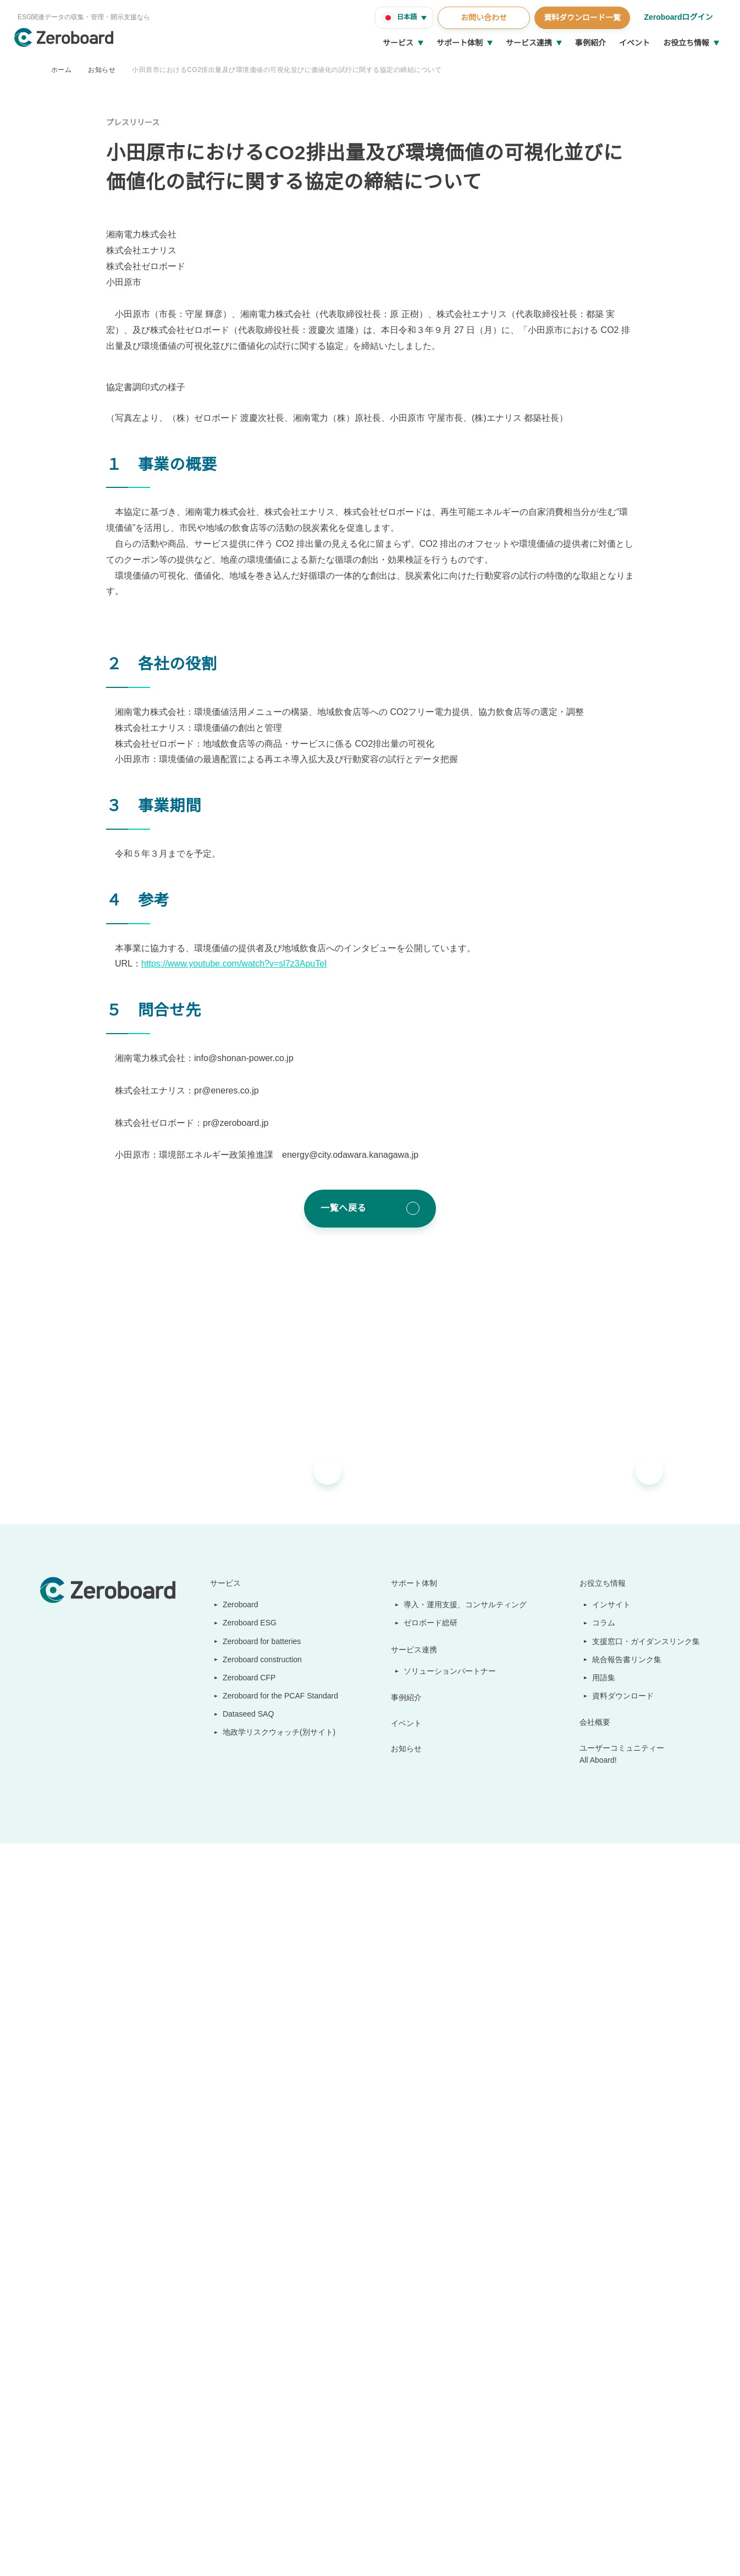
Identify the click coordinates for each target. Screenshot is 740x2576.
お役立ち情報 (686, 42)
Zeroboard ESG (245, 2264)
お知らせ (101, 69)
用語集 (604, 2319)
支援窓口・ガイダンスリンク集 (646, 2283)
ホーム (61, 69)
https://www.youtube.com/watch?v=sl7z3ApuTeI (241, 1605)
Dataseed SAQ (242, 2355)
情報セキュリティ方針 (107, 2554)
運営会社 (53, 2554)
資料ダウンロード (623, 2337)
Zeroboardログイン (678, 17)
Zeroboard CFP (244, 2319)
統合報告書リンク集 (627, 2301)
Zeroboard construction (261, 2301)
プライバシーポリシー (315, 2554)
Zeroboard (236, 2246)
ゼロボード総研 (432, 2264)
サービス (398, 42)
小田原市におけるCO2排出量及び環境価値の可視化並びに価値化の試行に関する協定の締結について (286, 69)
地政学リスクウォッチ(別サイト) (273, 2374)
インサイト (612, 2246)
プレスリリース (132, 122)
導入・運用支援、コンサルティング (466, 2246)
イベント (634, 42)
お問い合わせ (482, 17)
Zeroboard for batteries (261, 2283)
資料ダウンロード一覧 (580, 17)
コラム (604, 2264)
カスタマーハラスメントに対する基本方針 (211, 2554)
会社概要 (595, 2363)
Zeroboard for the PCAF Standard (278, 2337)
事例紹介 (590, 42)
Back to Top (672, 2485)
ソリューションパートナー (451, 2312)
